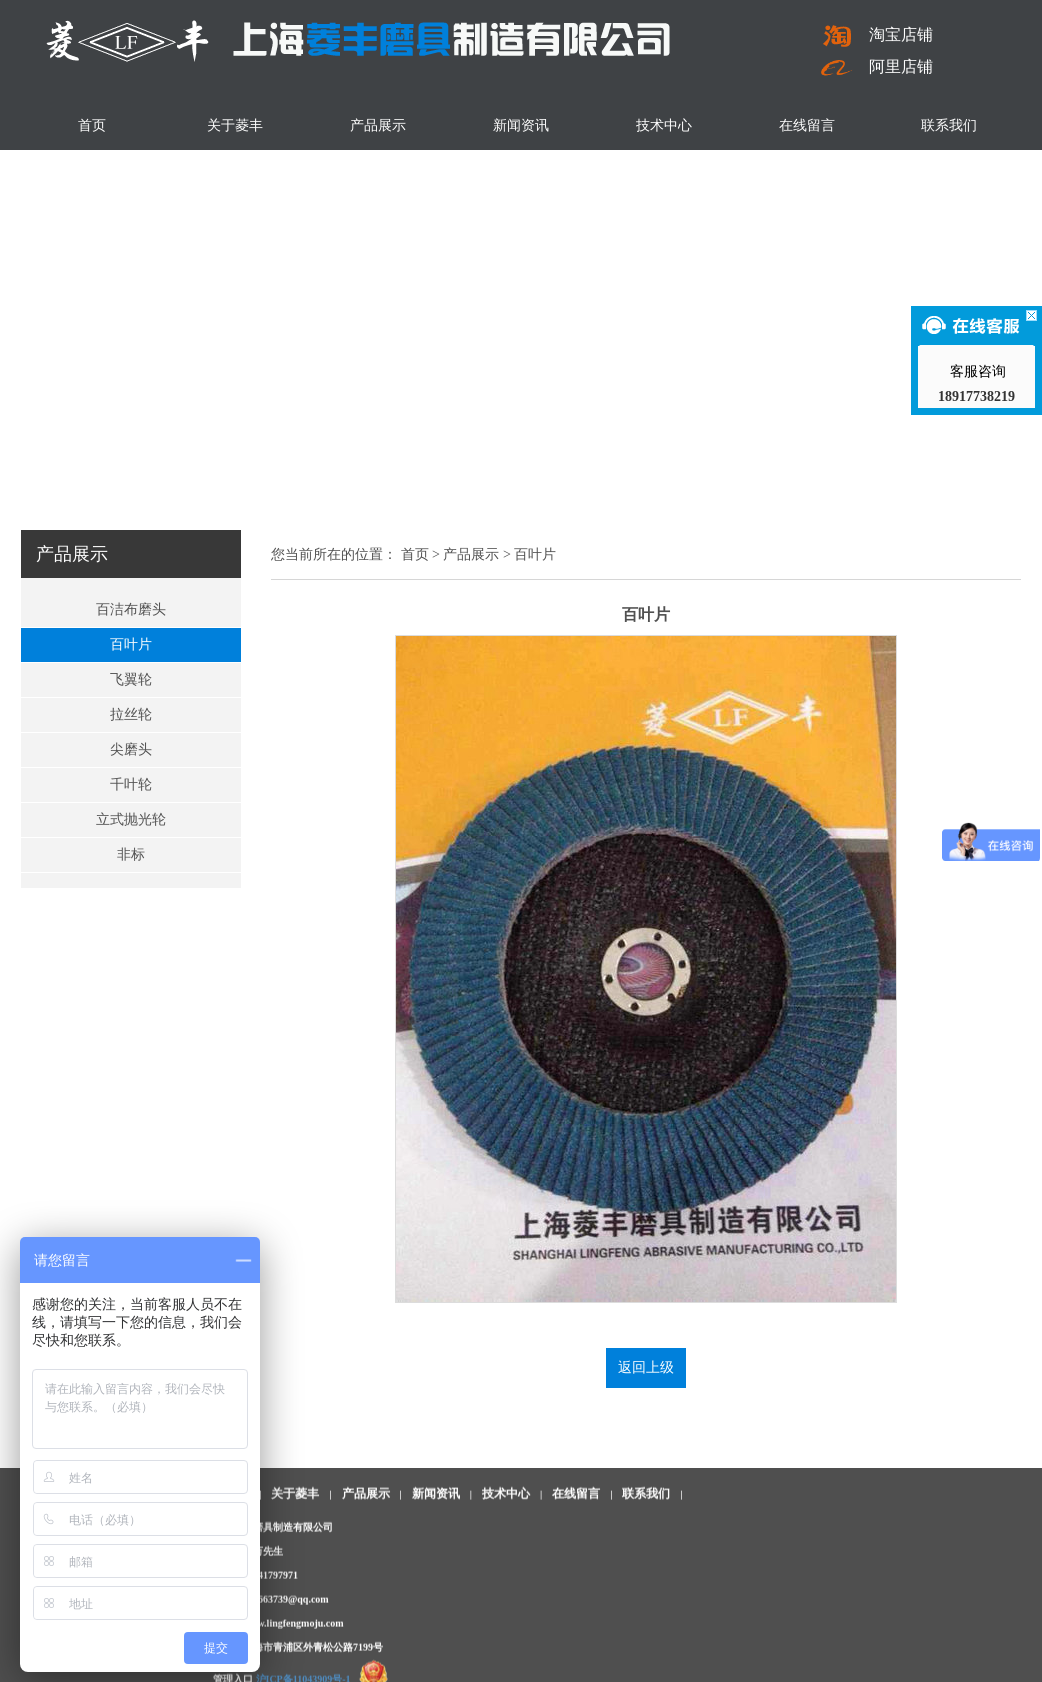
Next (1022, 247)
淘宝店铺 (877, 34)
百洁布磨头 (131, 609)
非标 (131, 854)
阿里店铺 (877, 66)
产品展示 (378, 125)
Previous (19, 247)
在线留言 (807, 125)
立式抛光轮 (131, 819)
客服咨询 (977, 371)
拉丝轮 (131, 714)
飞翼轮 (131, 679)
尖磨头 (131, 749)
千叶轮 (131, 784)
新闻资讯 (521, 125)
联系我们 (949, 125)
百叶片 (131, 644)
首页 (92, 125)
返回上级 (646, 1367)
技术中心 (664, 125)
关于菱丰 (235, 125)
